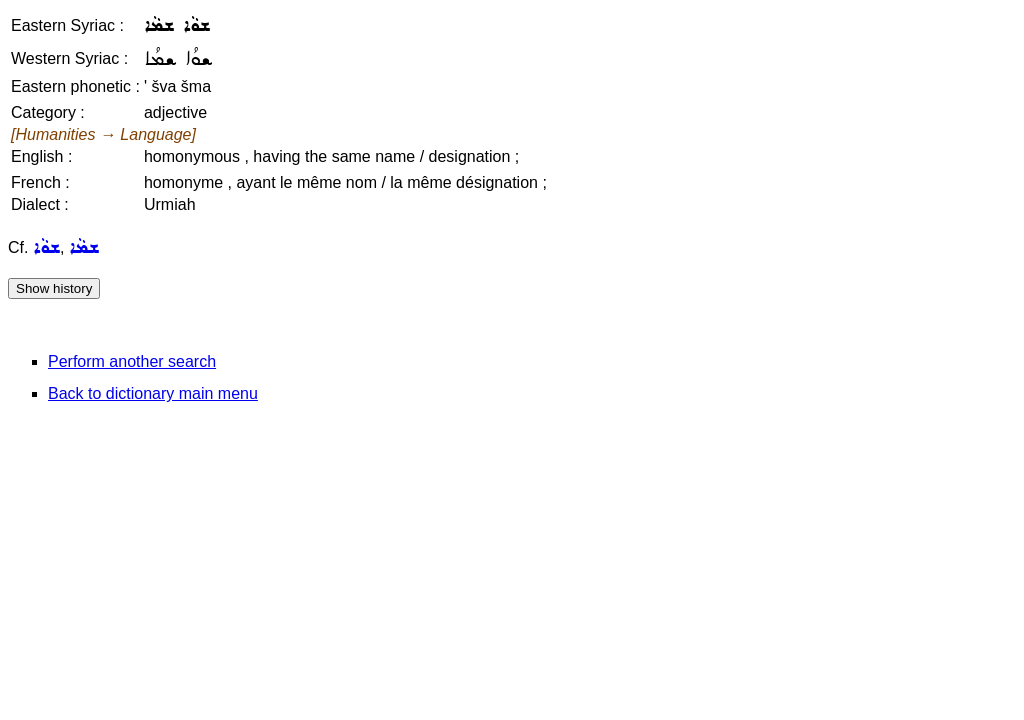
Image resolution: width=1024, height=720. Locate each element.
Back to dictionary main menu (153, 393)
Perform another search (132, 361)
